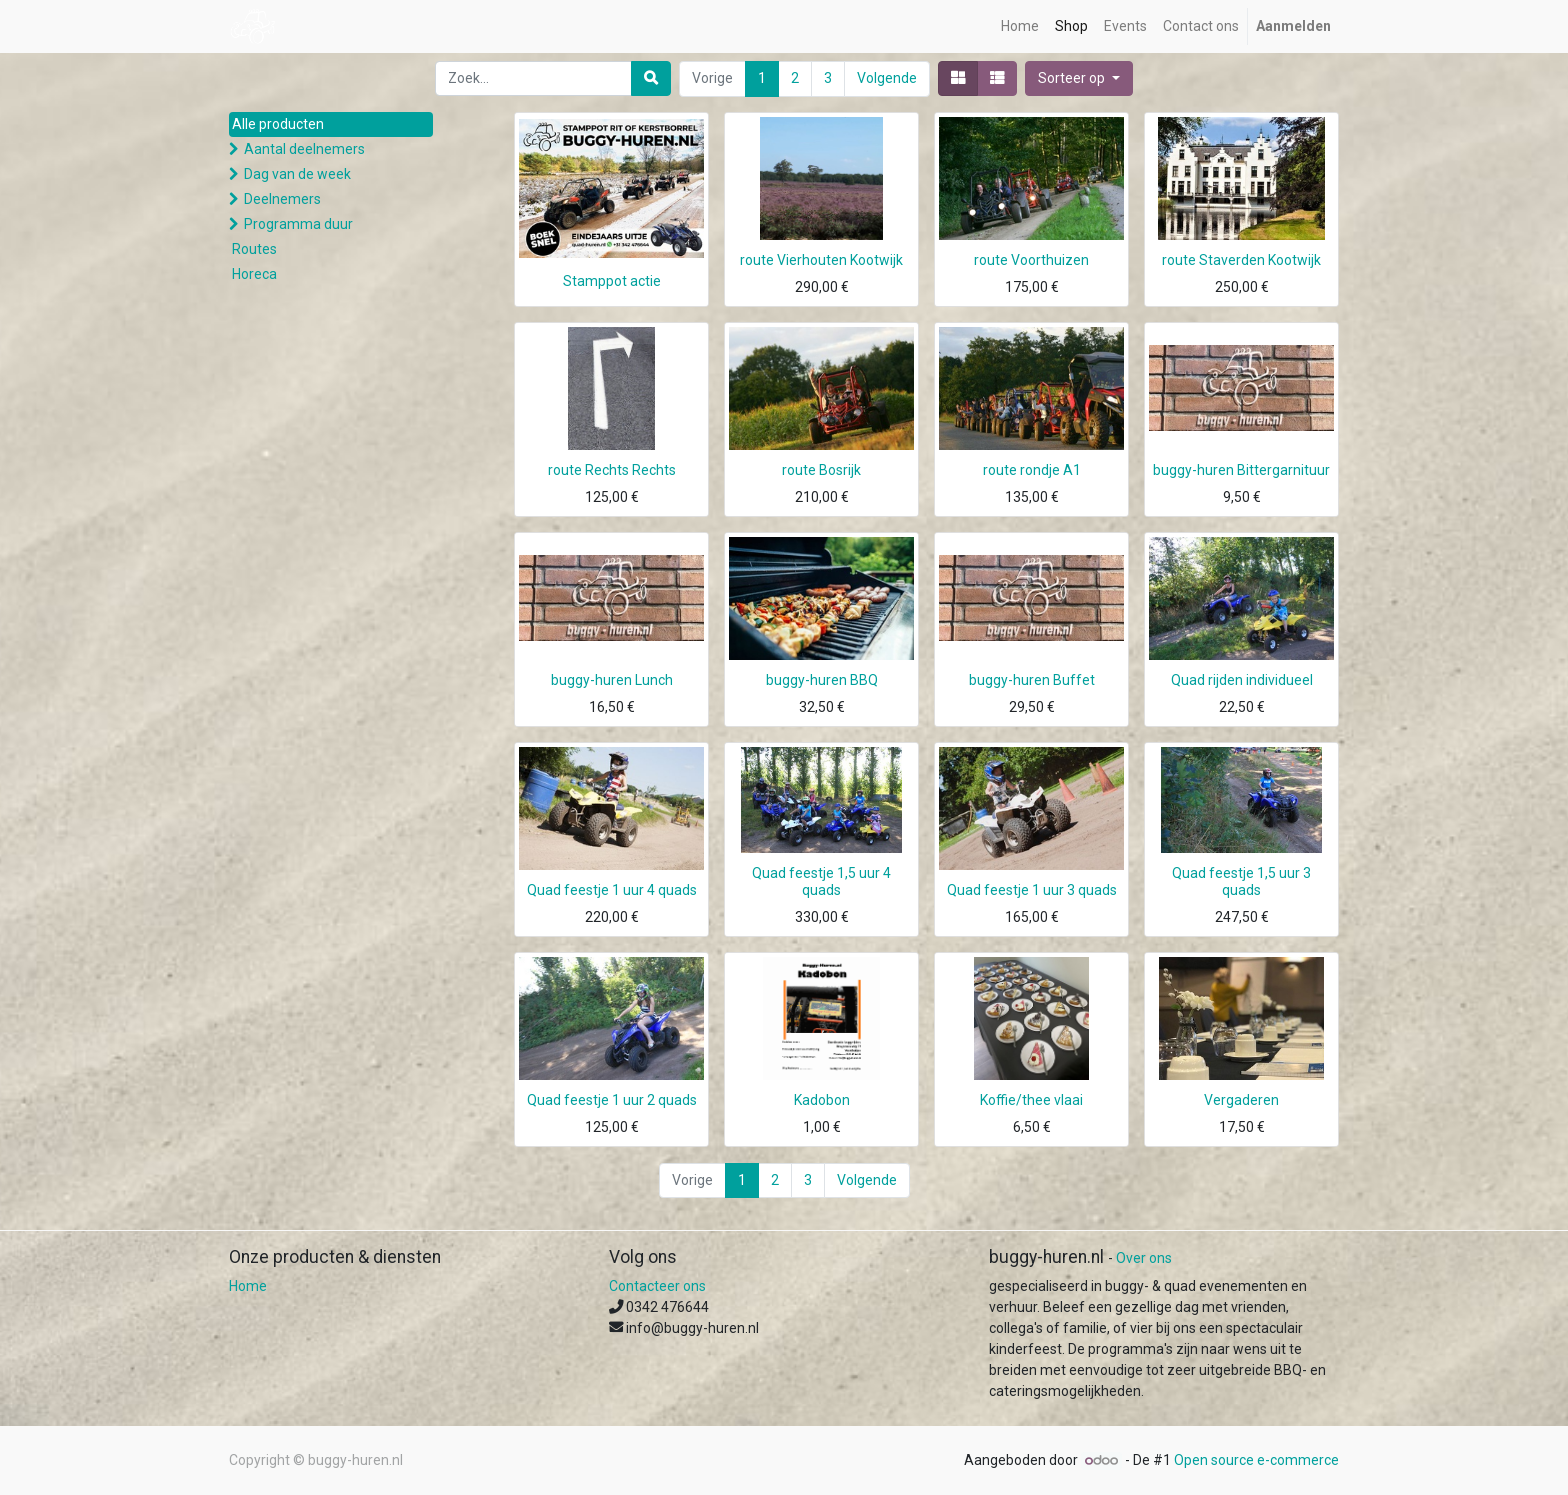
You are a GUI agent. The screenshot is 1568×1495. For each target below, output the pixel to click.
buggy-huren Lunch (612, 680)
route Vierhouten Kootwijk (821, 260)
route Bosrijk (821, 470)
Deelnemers (282, 199)
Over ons (1144, 1258)
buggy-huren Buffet (1032, 680)
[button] (1079, 78)
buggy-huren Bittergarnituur (1241, 470)
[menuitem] (1020, 26)
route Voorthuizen (1031, 260)
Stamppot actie (612, 281)
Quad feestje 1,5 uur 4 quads (821, 881)
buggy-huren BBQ (822, 680)
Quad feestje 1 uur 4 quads (612, 890)
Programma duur (298, 224)
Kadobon (822, 1100)
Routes (254, 249)
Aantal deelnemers (304, 149)
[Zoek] (651, 78)
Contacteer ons (657, 1286)
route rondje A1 (1032, 470)
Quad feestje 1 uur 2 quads (612, 1100)
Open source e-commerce (1256, 1460)
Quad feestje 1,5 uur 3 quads (1241, 881)
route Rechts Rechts (612, 470)
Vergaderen (1241, 1100)
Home (248, 1286)
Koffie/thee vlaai (1031, 1100)
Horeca (254, 274)
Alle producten (278, 124)
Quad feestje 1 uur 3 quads (1032, 890)
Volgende (887, 78)
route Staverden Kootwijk (1241, 260)
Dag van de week (297, 174)
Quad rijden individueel (1242, 680)
